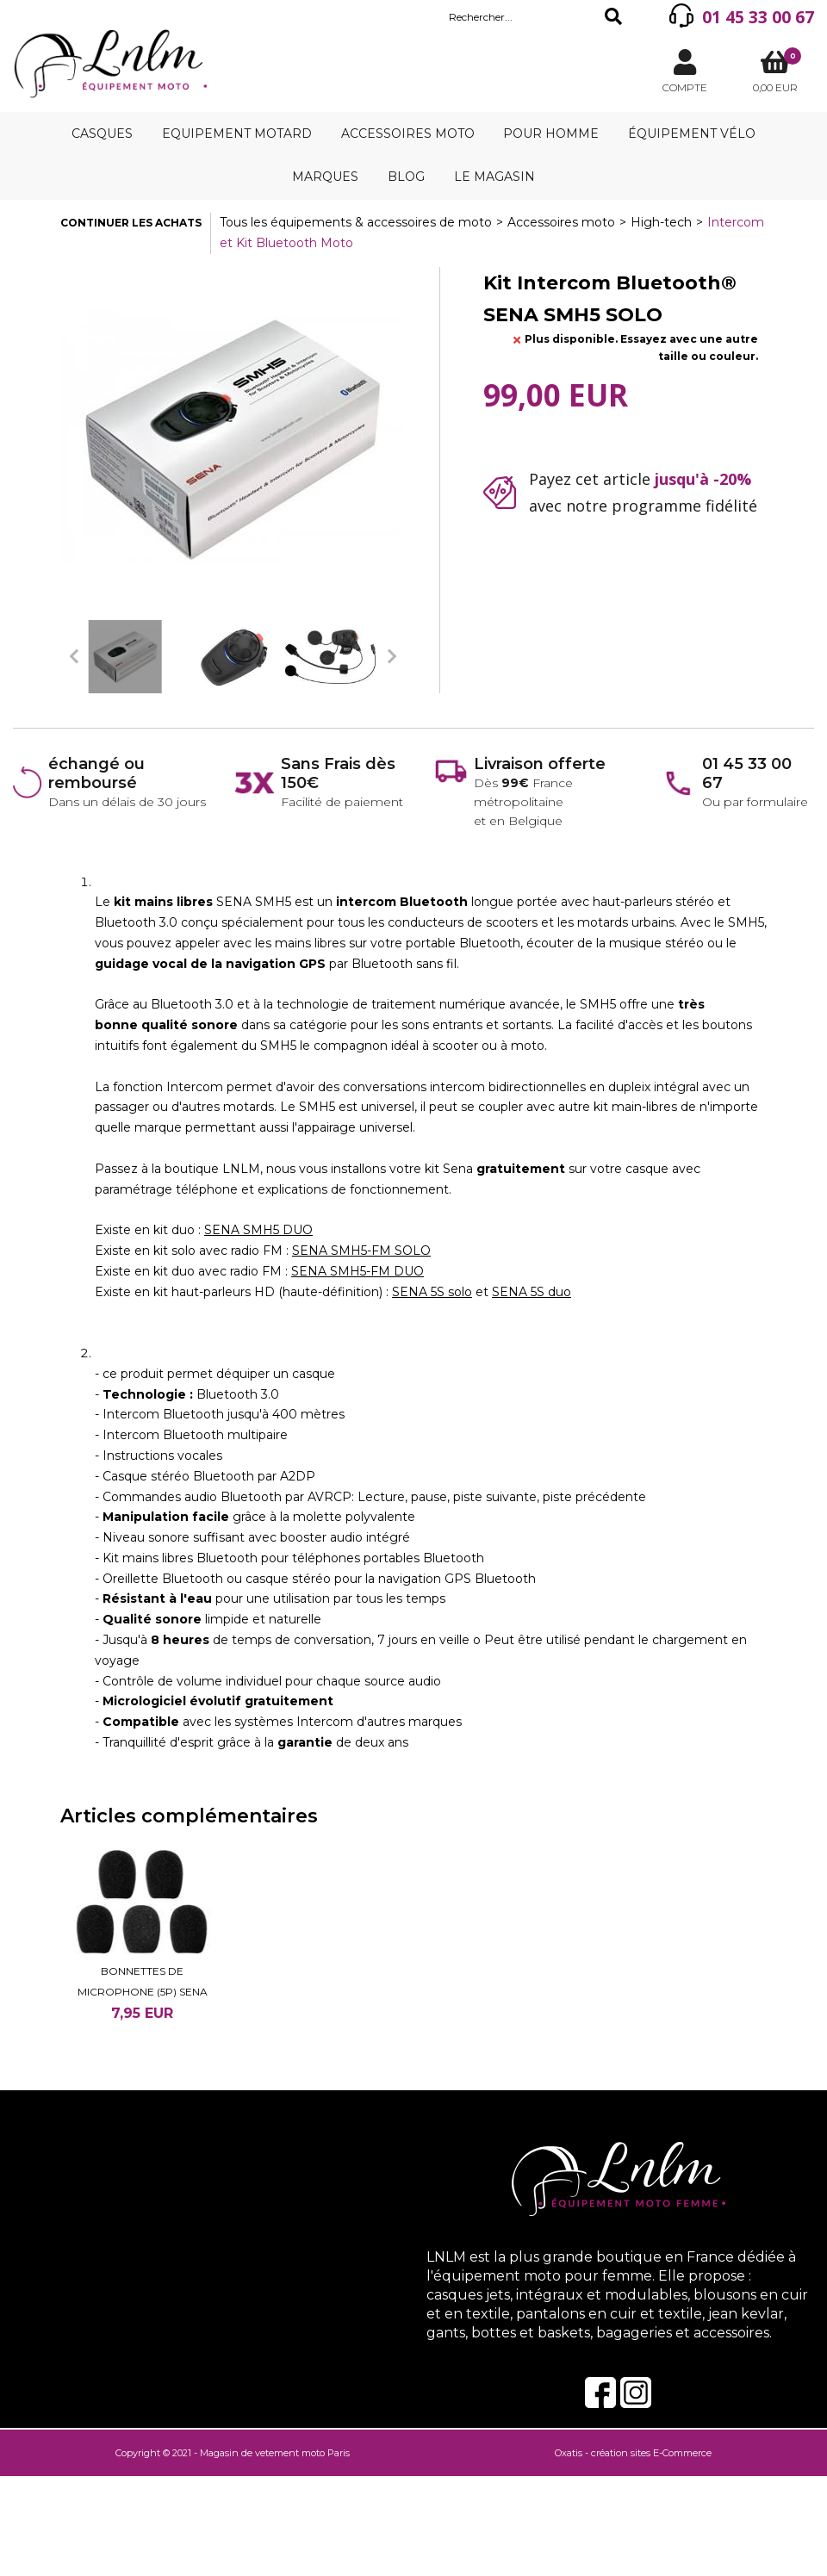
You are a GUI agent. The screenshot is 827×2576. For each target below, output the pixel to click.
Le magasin (494, 176)
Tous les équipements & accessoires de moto (356, 222)
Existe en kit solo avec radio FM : (193, 1250)
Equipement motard (237, 133)
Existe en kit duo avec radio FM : (193, 1271)
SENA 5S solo (432, 1292)
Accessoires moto (408, 133)
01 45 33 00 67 (758, 17)
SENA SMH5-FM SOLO (361, 1250)
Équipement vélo (691, 133)
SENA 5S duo (531, 1292)
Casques (102, 133)
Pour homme (551, 133)
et (482, 1292)
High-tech (661, 222)
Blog (406, 176)
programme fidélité (684, 505)
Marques (325, 176)
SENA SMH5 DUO (258, 1230)
